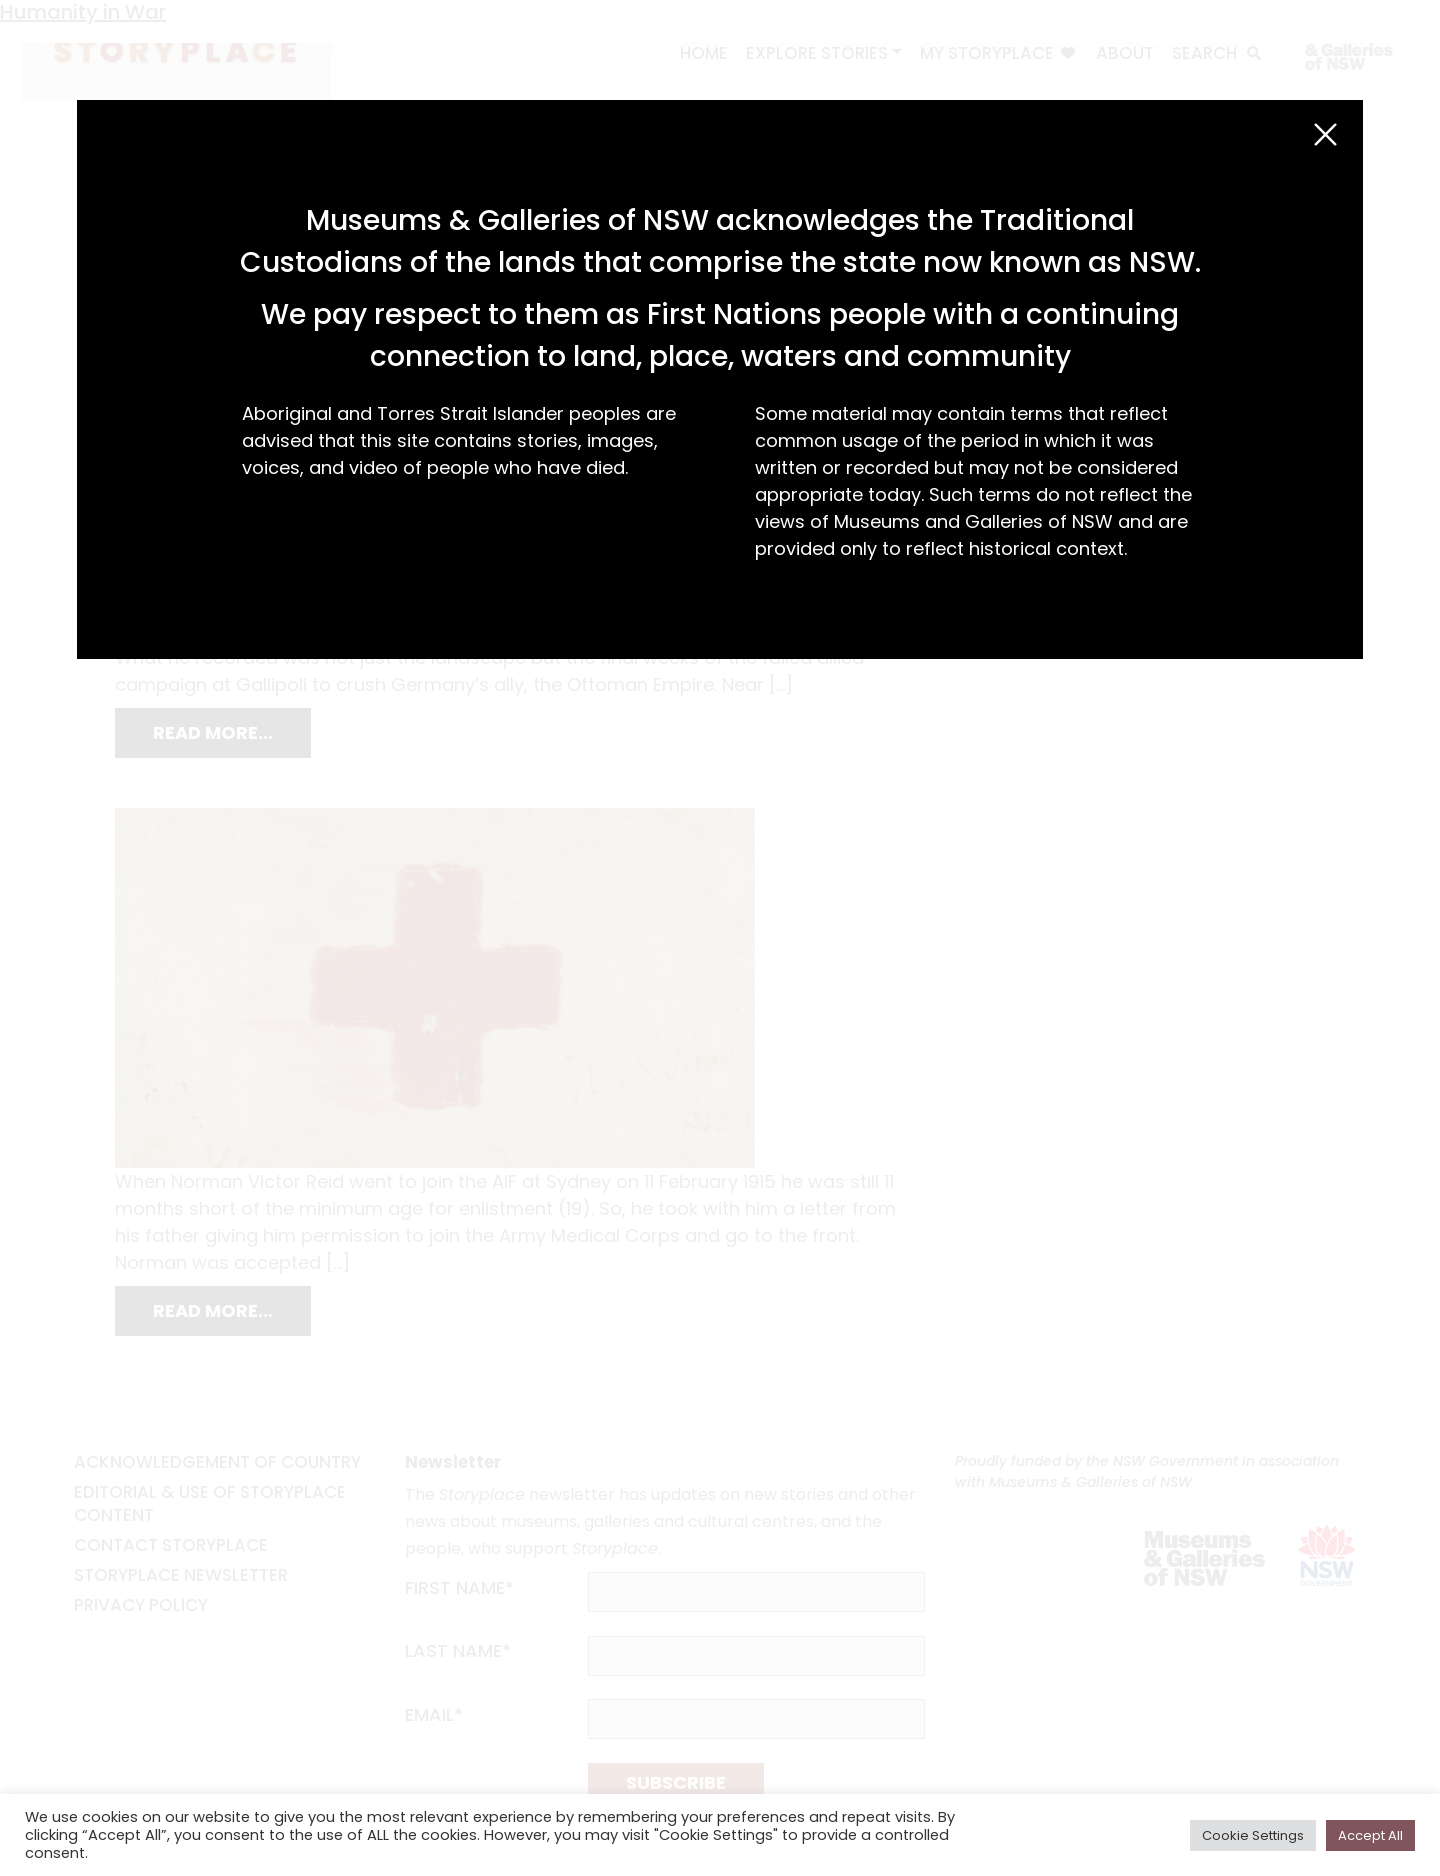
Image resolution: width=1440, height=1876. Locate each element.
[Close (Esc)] (1325, 134)
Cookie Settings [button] (1253, 1835)
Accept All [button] (1370, 1835)
